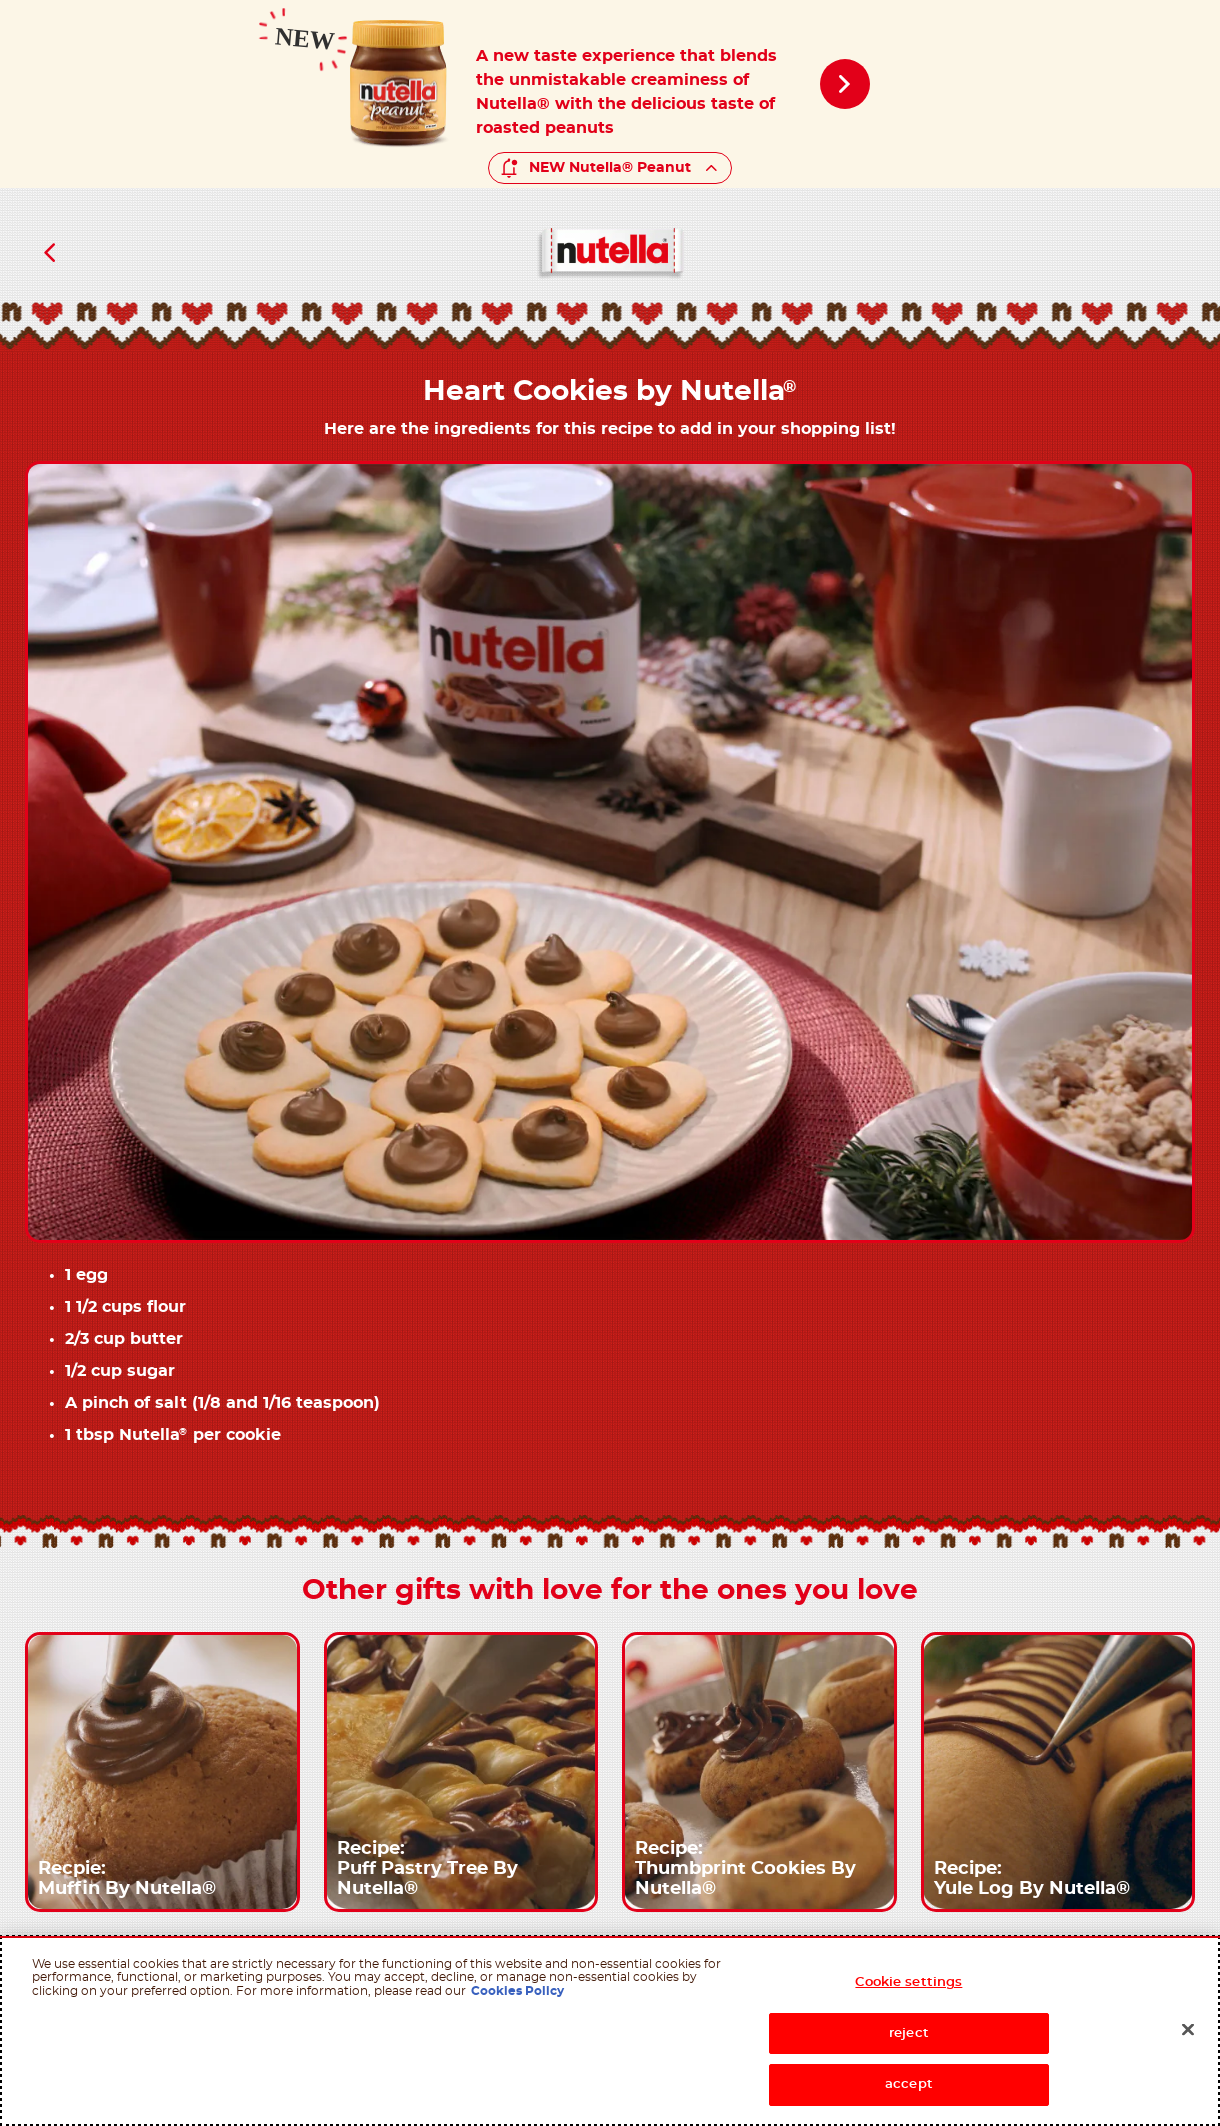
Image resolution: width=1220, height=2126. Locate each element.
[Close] (1188, 2030)
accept (909, 2084)
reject (909, 2033)
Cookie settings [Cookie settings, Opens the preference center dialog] (908, 1982)
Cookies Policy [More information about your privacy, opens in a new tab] (517, 1991)
